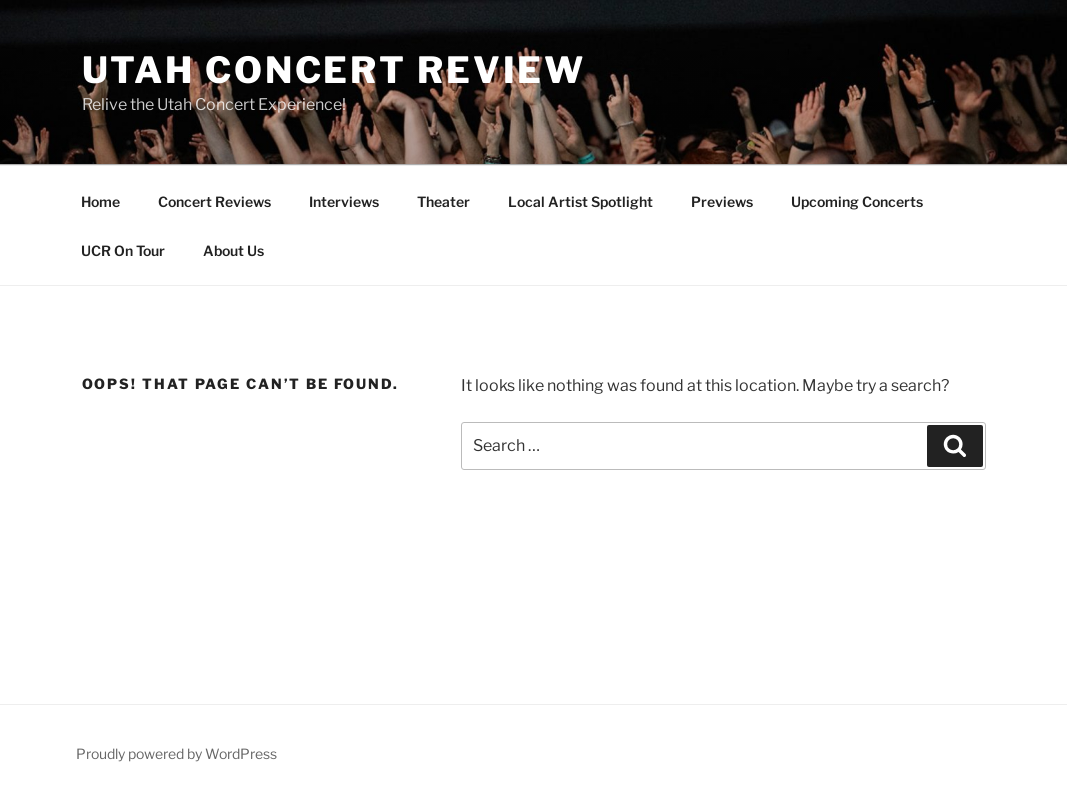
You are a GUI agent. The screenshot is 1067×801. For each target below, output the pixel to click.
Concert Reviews (214, 201)
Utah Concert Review (334, 70)
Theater (443, 201)
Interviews (344, 201)
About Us (233, 250)
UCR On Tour (123, 250)
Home (100, 201)
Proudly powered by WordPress (176, 753)
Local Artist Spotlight (580, 201)
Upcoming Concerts (857, 201)
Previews (722, 201)
